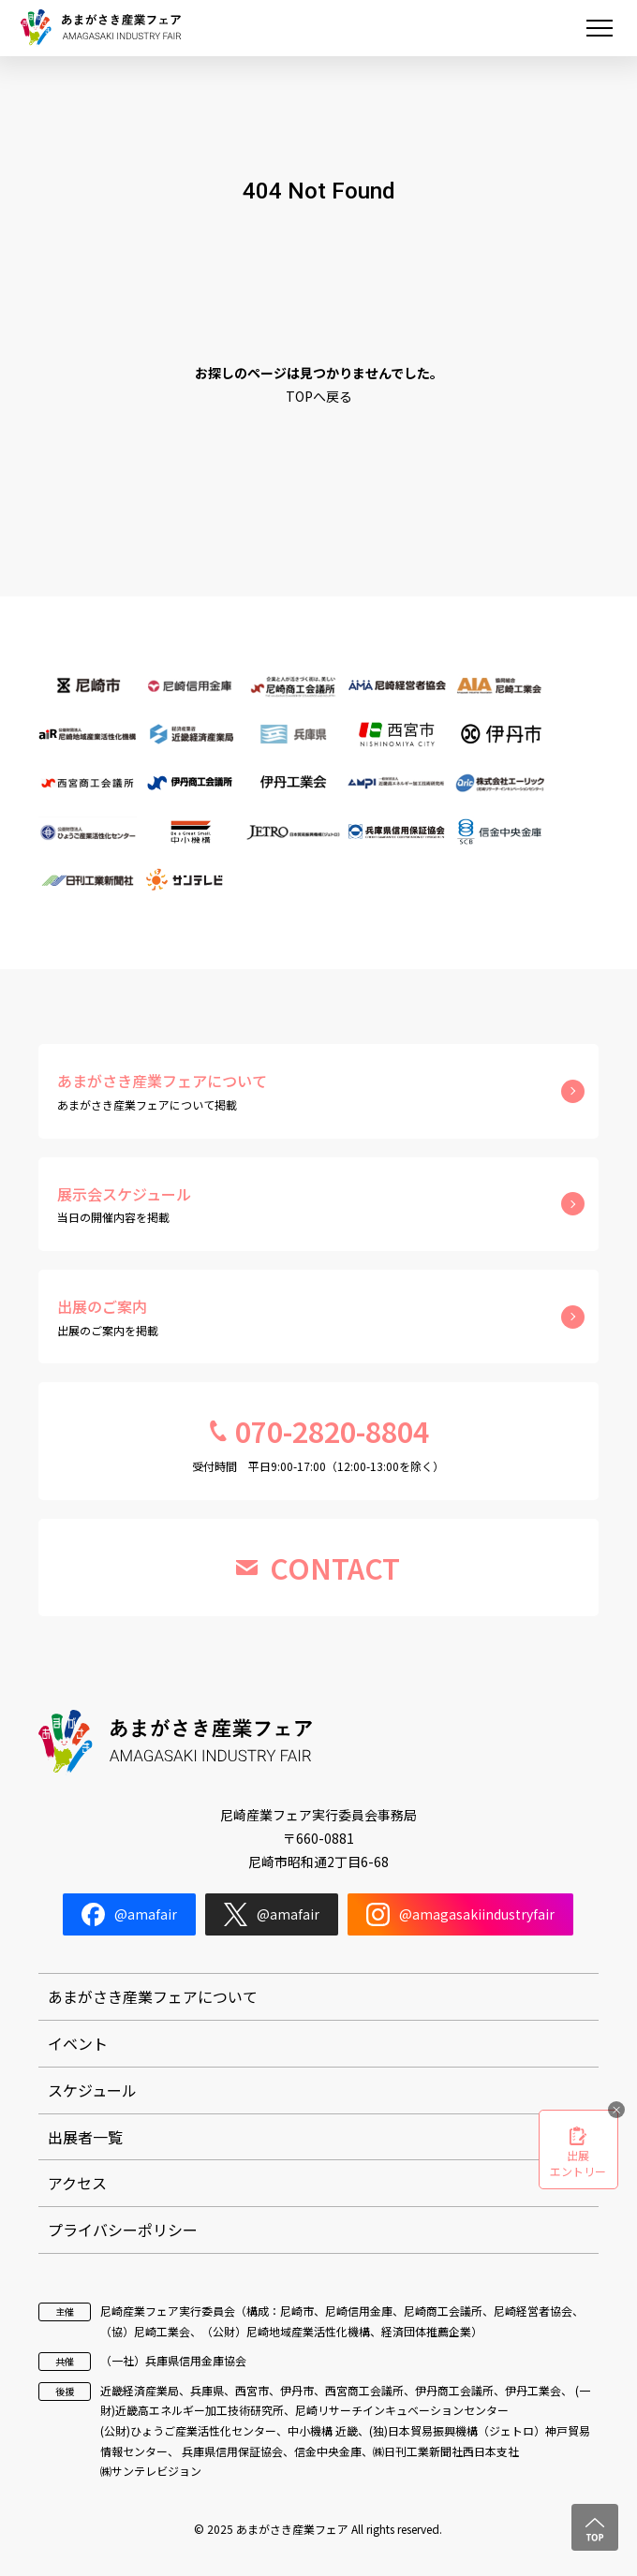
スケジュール (92, 2090)
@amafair (129, 1914)
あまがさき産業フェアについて (153, 1996)
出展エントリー (578, 2163)
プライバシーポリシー (123, 2229)
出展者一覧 (85, 2137)
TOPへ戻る (319, 396)
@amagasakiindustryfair (460, 1914)
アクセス (77, 2182)
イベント (78, 2043)
